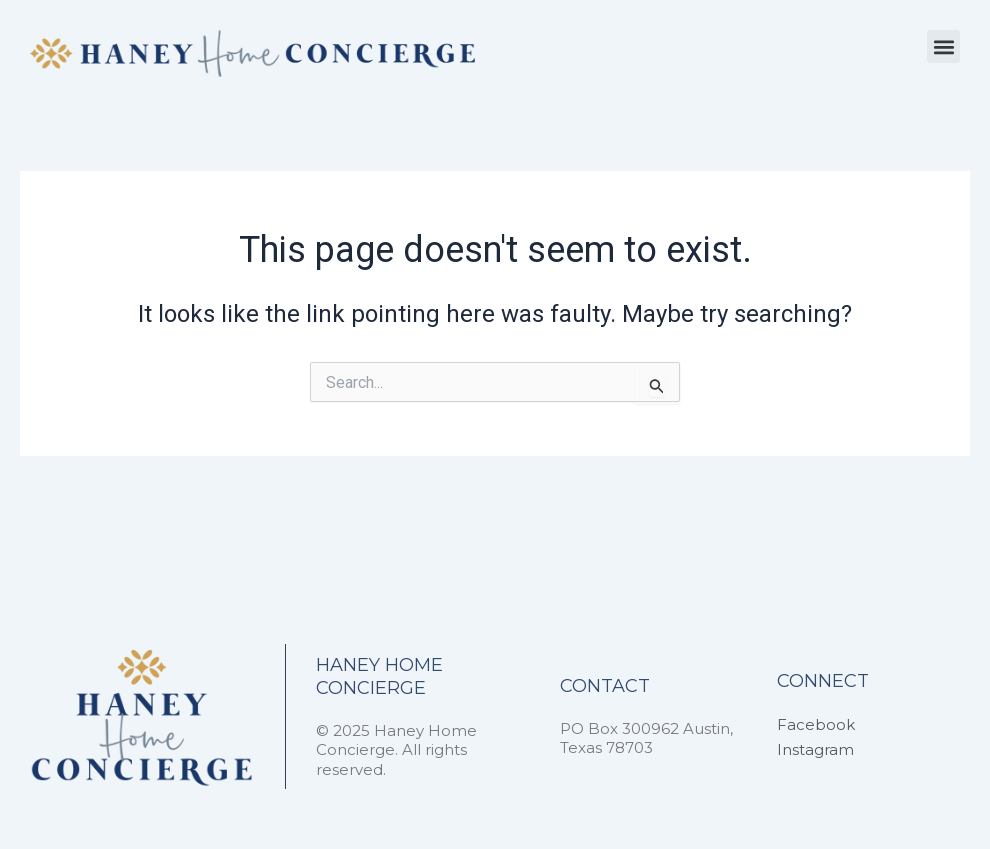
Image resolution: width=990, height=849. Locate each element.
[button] (943, 46)
